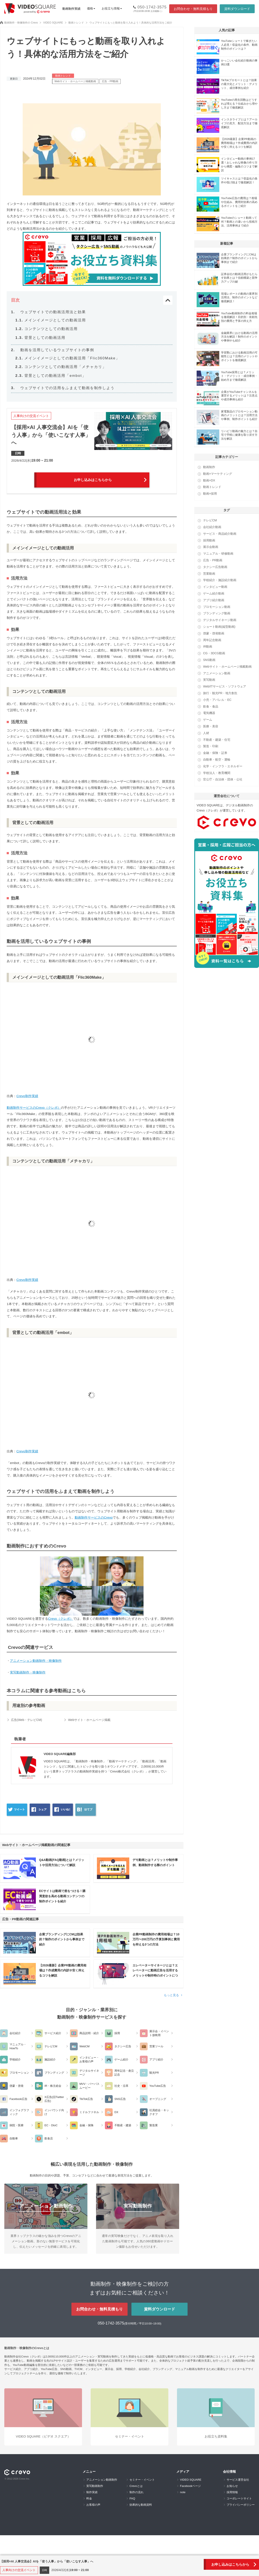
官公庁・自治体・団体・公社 (222, 779)
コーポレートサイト (239, 2498)
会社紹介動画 (212, 527)
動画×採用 (210, 493)
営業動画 (209, 573)
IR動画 (207, 646)
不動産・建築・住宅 (216, 739)
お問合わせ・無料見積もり (193, 9)
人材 (206, 733)
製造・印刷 (210, 746)
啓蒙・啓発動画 (213, 633)
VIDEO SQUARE (53, 22)
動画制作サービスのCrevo (94, 1517)
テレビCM (210, 520)
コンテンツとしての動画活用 (51, 329)
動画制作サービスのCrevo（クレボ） (34, 1107)
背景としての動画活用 (44, 338)
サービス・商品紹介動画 (219, 533)
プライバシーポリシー (241, 2504)
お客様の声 (93, 2504)
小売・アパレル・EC (217, 699)
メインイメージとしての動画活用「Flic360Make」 (72, 358)
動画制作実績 (71, 8)
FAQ (132, 2498)
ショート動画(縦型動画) (219, 626)
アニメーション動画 (216, 673)
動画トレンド (76, 22)
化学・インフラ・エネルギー (222, 766)
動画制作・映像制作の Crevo (21, 22)
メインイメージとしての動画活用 (55, 320)
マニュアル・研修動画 (218, 553)
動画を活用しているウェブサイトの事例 (57, 350)
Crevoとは (136, 2486)
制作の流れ (137, 2492)
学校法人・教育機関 (216, 773)
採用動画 (209, 540)
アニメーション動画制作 (101, 2479)
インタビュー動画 (215, 586)
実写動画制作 (94, 2486)
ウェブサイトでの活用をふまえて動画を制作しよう (67, 388)
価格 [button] (91, 8)
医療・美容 (210, 726)
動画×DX (209, 480)
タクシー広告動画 (215, 567)
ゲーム (207, 719)
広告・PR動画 (110, 81)
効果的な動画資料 (141, 2504)
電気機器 (209, 713)
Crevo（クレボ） (60, 1618)
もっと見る (173, 1995)
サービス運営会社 (238, 2479)
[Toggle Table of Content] (167, 300)
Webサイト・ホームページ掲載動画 (75, 81)
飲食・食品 (210, 706)
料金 (89, 2498)
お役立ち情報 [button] (112, 8)
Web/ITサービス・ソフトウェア (224, 686)
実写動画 (209, 679)
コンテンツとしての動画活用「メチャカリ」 (65, 367)
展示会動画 (210, 547)
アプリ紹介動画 (213, 600)
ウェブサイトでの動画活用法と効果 (53, 312)
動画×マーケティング (217, 473)
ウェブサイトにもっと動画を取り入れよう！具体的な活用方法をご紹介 (130, 22)
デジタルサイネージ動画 (219, 620)
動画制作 (209, 467)
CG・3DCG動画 (214, 653)
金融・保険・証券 (215, 753)
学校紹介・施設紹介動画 (219, 580)
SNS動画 (209, 660)
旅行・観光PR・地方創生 (220, 693)
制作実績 (92, 2492)
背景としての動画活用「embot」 (55, 376)
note (182, 2492)
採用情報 (232, 2492)
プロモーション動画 (216, 607)
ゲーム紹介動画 (213, 593)
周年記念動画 (212, 640)
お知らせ (232, 2486)
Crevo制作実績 (27, 1096)
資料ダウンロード (237, 9)
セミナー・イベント (142, 2479)
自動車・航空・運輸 (216, 759)
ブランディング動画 (216, 613)
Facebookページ (190, 2486)
